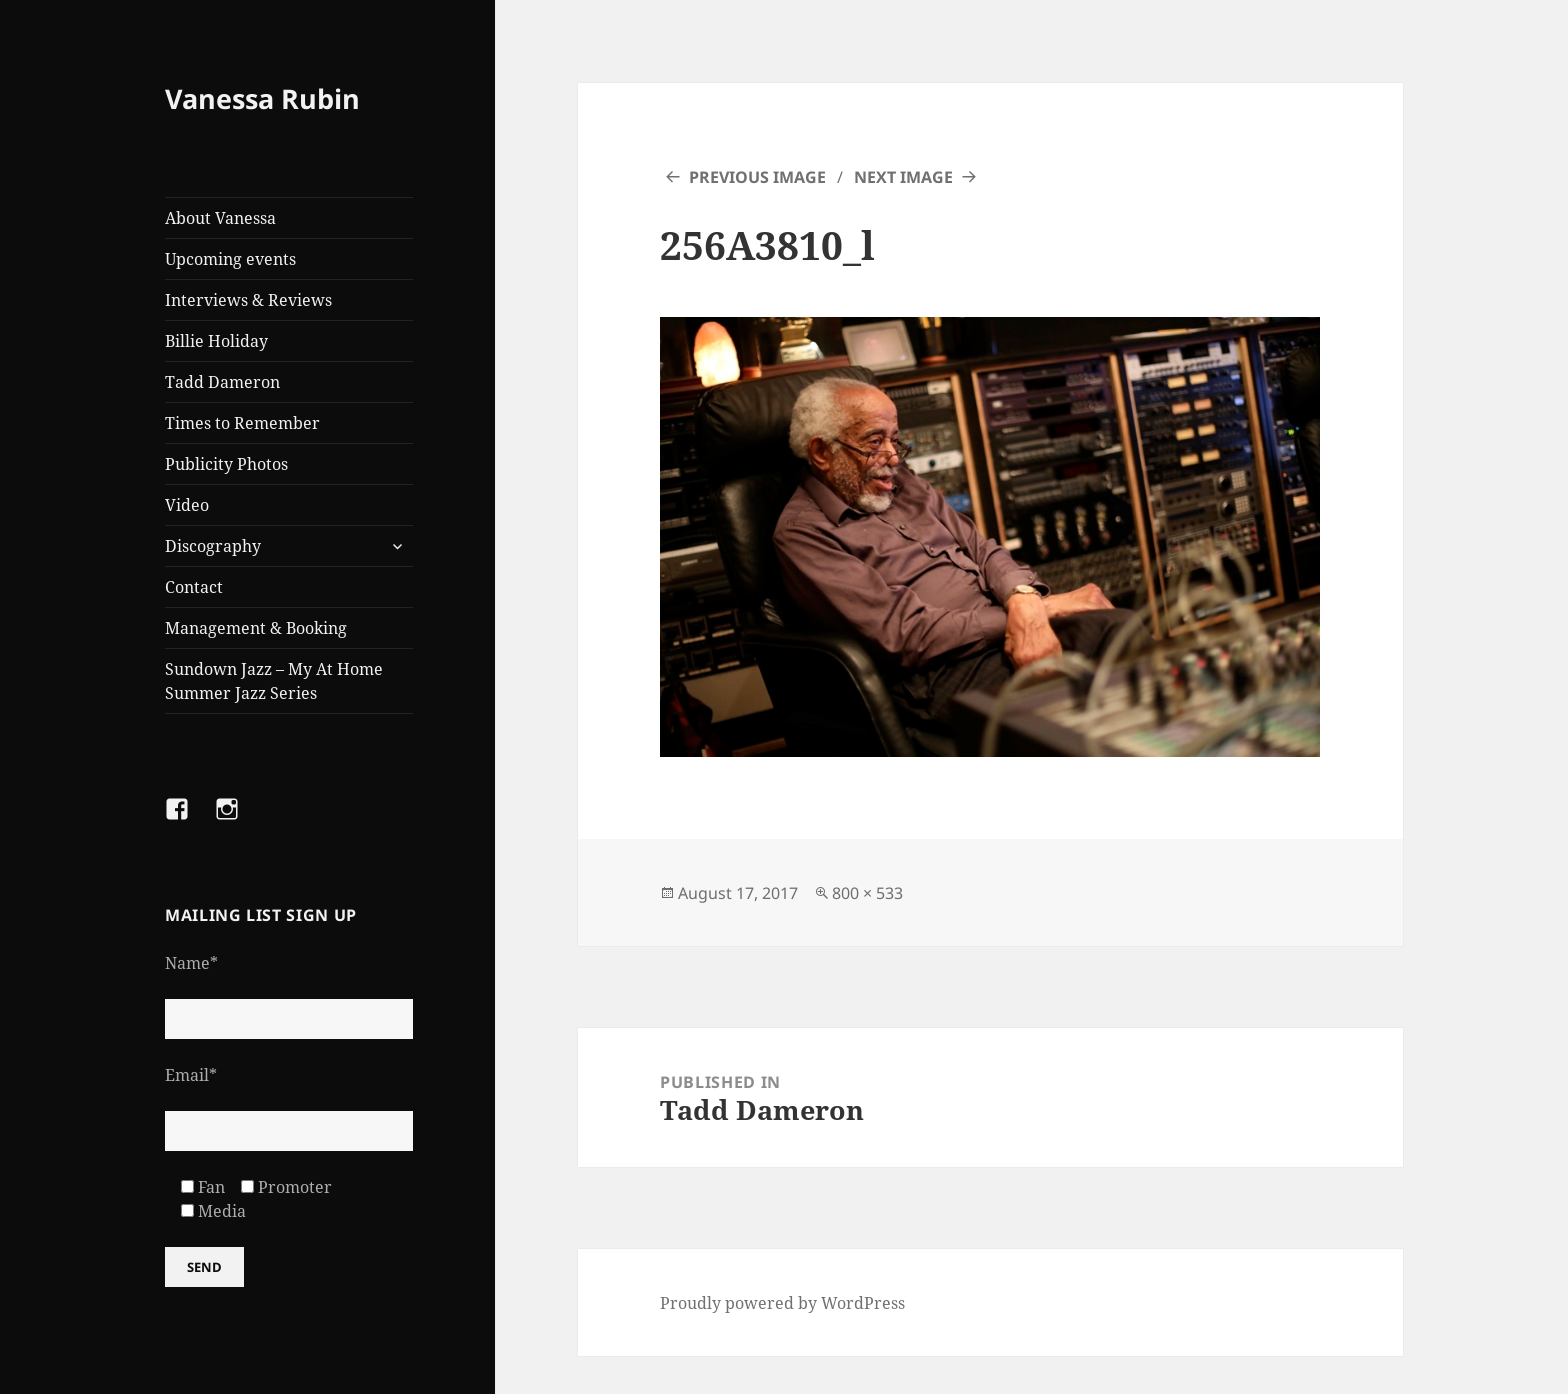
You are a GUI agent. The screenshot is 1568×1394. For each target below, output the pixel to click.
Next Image (903, 177)
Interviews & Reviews (248, 300)
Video (187, 505)
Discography (213, 546)
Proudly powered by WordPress (782, 1303)
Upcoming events (230, 259)
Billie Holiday (216, 341)
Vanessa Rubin (262, 98)
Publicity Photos (226, 464)
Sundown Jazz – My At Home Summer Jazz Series (274, 681)
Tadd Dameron (222, 382)
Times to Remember (242, 423)
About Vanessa (220, 218)
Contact (194, 587)
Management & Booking (256, 628)
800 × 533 (867, 893)
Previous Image (757, 177)
